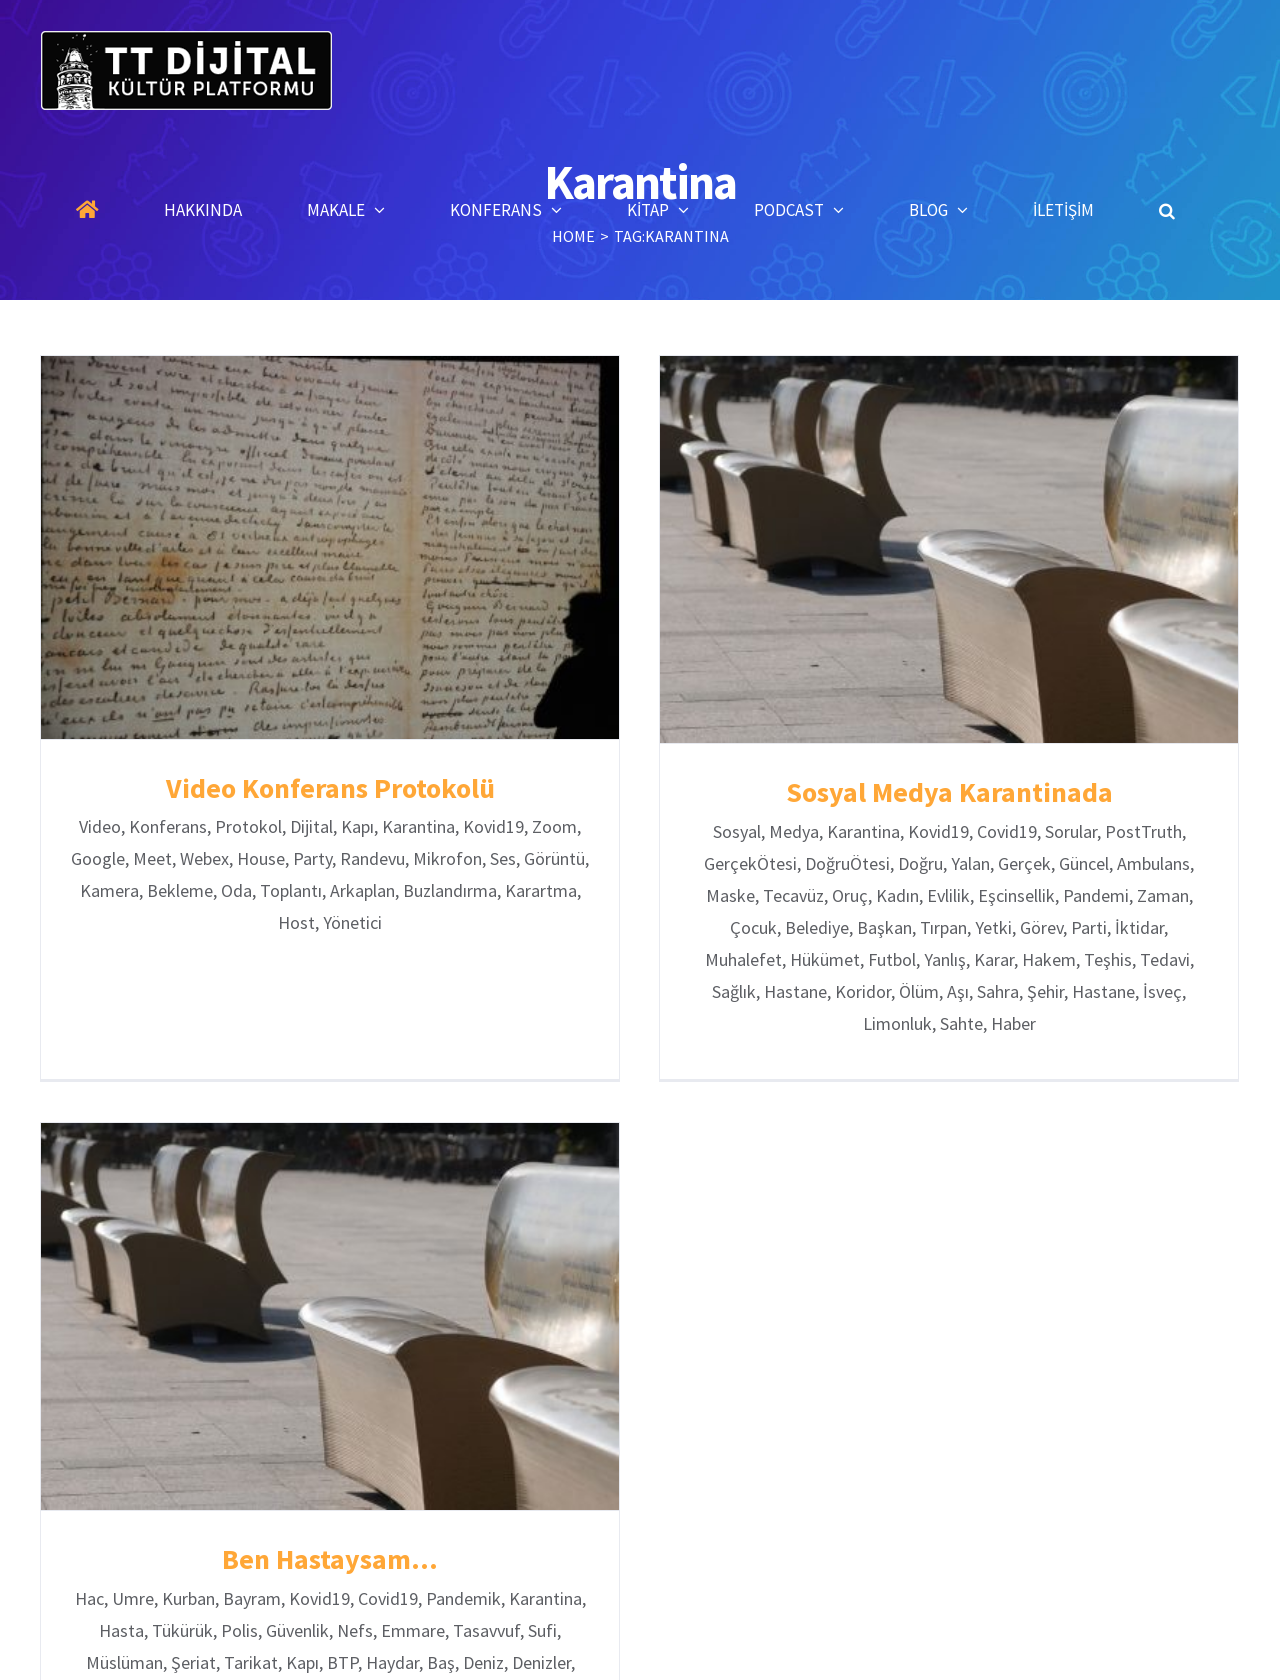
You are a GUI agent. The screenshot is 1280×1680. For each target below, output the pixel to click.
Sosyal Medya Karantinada (938, 792)
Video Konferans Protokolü (330, 788)
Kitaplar (767, 1661)
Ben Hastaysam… (376, 1517)
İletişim (918, 1661)
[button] (1167, 210)
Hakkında (462, 1661)
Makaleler (558, 1661)
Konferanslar (665, 1661)
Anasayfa (367, 1661)
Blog (843, 1661)
